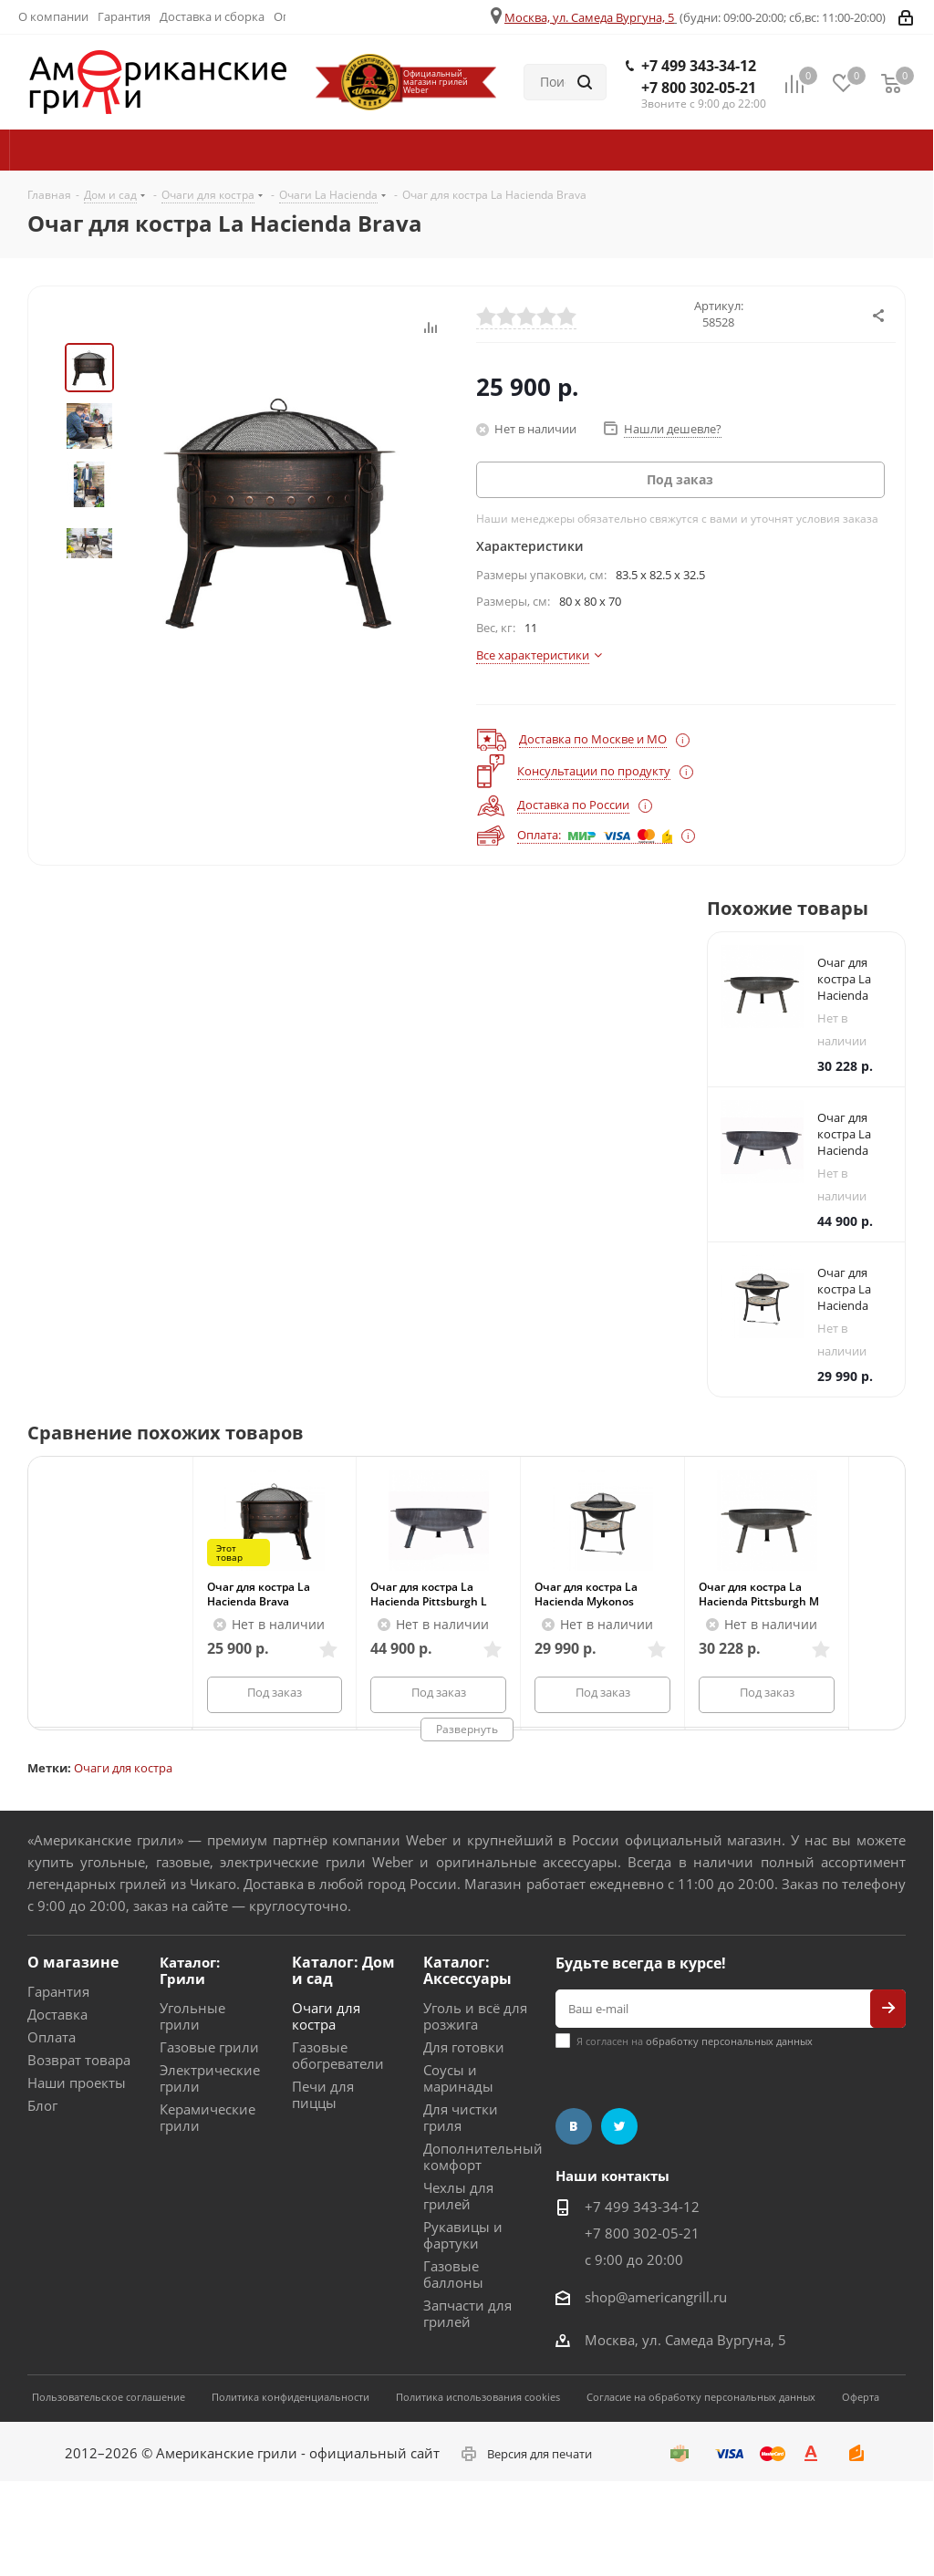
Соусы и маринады (458, 2078)
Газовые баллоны (453, 2274)
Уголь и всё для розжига (475, 2016)
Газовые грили (209, 2047)
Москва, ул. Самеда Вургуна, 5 (589, 17)
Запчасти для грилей (467, 2313)
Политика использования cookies (478, 2397)
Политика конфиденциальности (290, 2397)
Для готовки (463, 2047)
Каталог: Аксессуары (467, 1970)
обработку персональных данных (729, 2041)
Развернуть (467, 1729)
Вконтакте (573, 2126)
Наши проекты (76, 2082)
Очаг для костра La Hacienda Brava (258, 1594)
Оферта (860, 2397)
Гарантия (58, 1991)
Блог (42, 2105)
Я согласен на (694, 2041)
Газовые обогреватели (338, 2055)
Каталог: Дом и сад (343, 1970)
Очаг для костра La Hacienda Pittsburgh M (759, 1594)
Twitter (619, 2126)
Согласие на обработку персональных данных (700, 2397)
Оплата (51, 2037)
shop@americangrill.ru (656, 2297)
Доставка (57, 2014)
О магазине (73, 1962)
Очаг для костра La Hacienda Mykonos (586, 1594)
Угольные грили (192, 2016)
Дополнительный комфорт (483, 2156)
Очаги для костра (123, 1768)
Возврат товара (78, 2060)
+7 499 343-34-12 (698, 66)
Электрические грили (210, 2078)
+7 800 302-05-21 (698, 88)
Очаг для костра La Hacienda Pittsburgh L (428, 1594)
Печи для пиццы (323, 2094)
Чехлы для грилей (458, 2195)
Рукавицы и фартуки (463, 2235)
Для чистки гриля (460, 2117)
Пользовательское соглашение (108, 2397)
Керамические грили (207, 2117)
